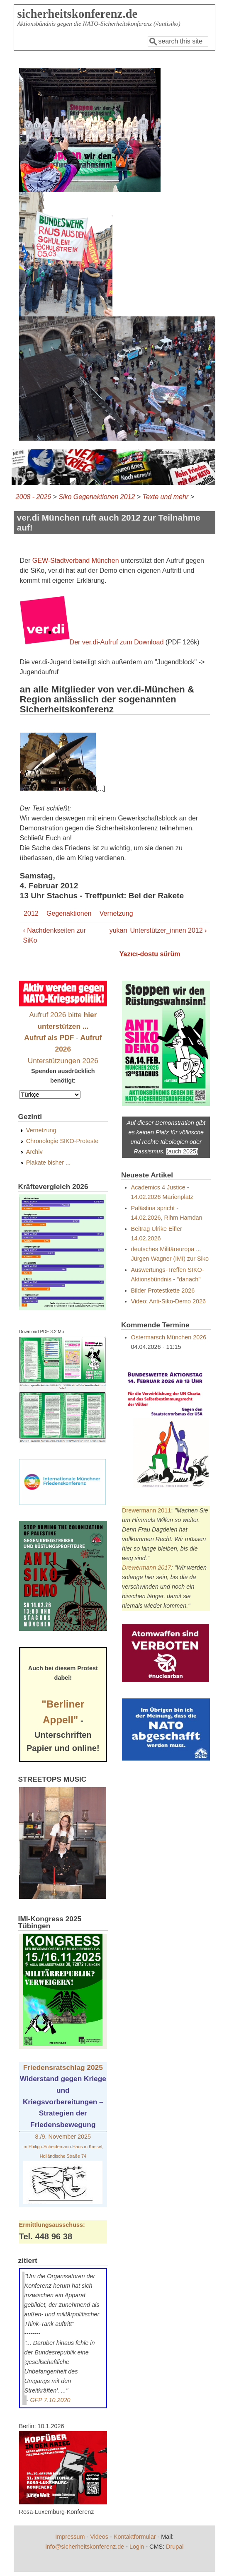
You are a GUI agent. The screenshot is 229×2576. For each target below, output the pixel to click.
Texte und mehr (166, 496)
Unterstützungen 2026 (63, 1060)
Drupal (174, 2546)
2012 (31, 913)
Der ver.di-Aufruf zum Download (117, 642)
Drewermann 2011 (146, 1510)
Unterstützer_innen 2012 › (168, 930)
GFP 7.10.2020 (50, 2400)
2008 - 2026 (33, 496)
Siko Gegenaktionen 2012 (96, 496)
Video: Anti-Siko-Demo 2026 (168, 1301)
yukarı (113, 930)
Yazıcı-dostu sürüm (149, 954)
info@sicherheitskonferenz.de (84, 2546)
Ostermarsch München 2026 (169, 1337)
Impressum (70, 2536)
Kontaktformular (135, 2536)
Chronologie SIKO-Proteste (62, 1141)
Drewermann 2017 (146, 1567)
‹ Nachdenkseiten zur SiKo (54, 935)
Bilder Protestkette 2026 (163, 1290)
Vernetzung (116, 913)
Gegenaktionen (69, 913)
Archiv (34, 1151)
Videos (99, 2536)
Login (136, 2546)
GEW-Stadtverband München (75, 560)
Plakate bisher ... (48, 1162)
